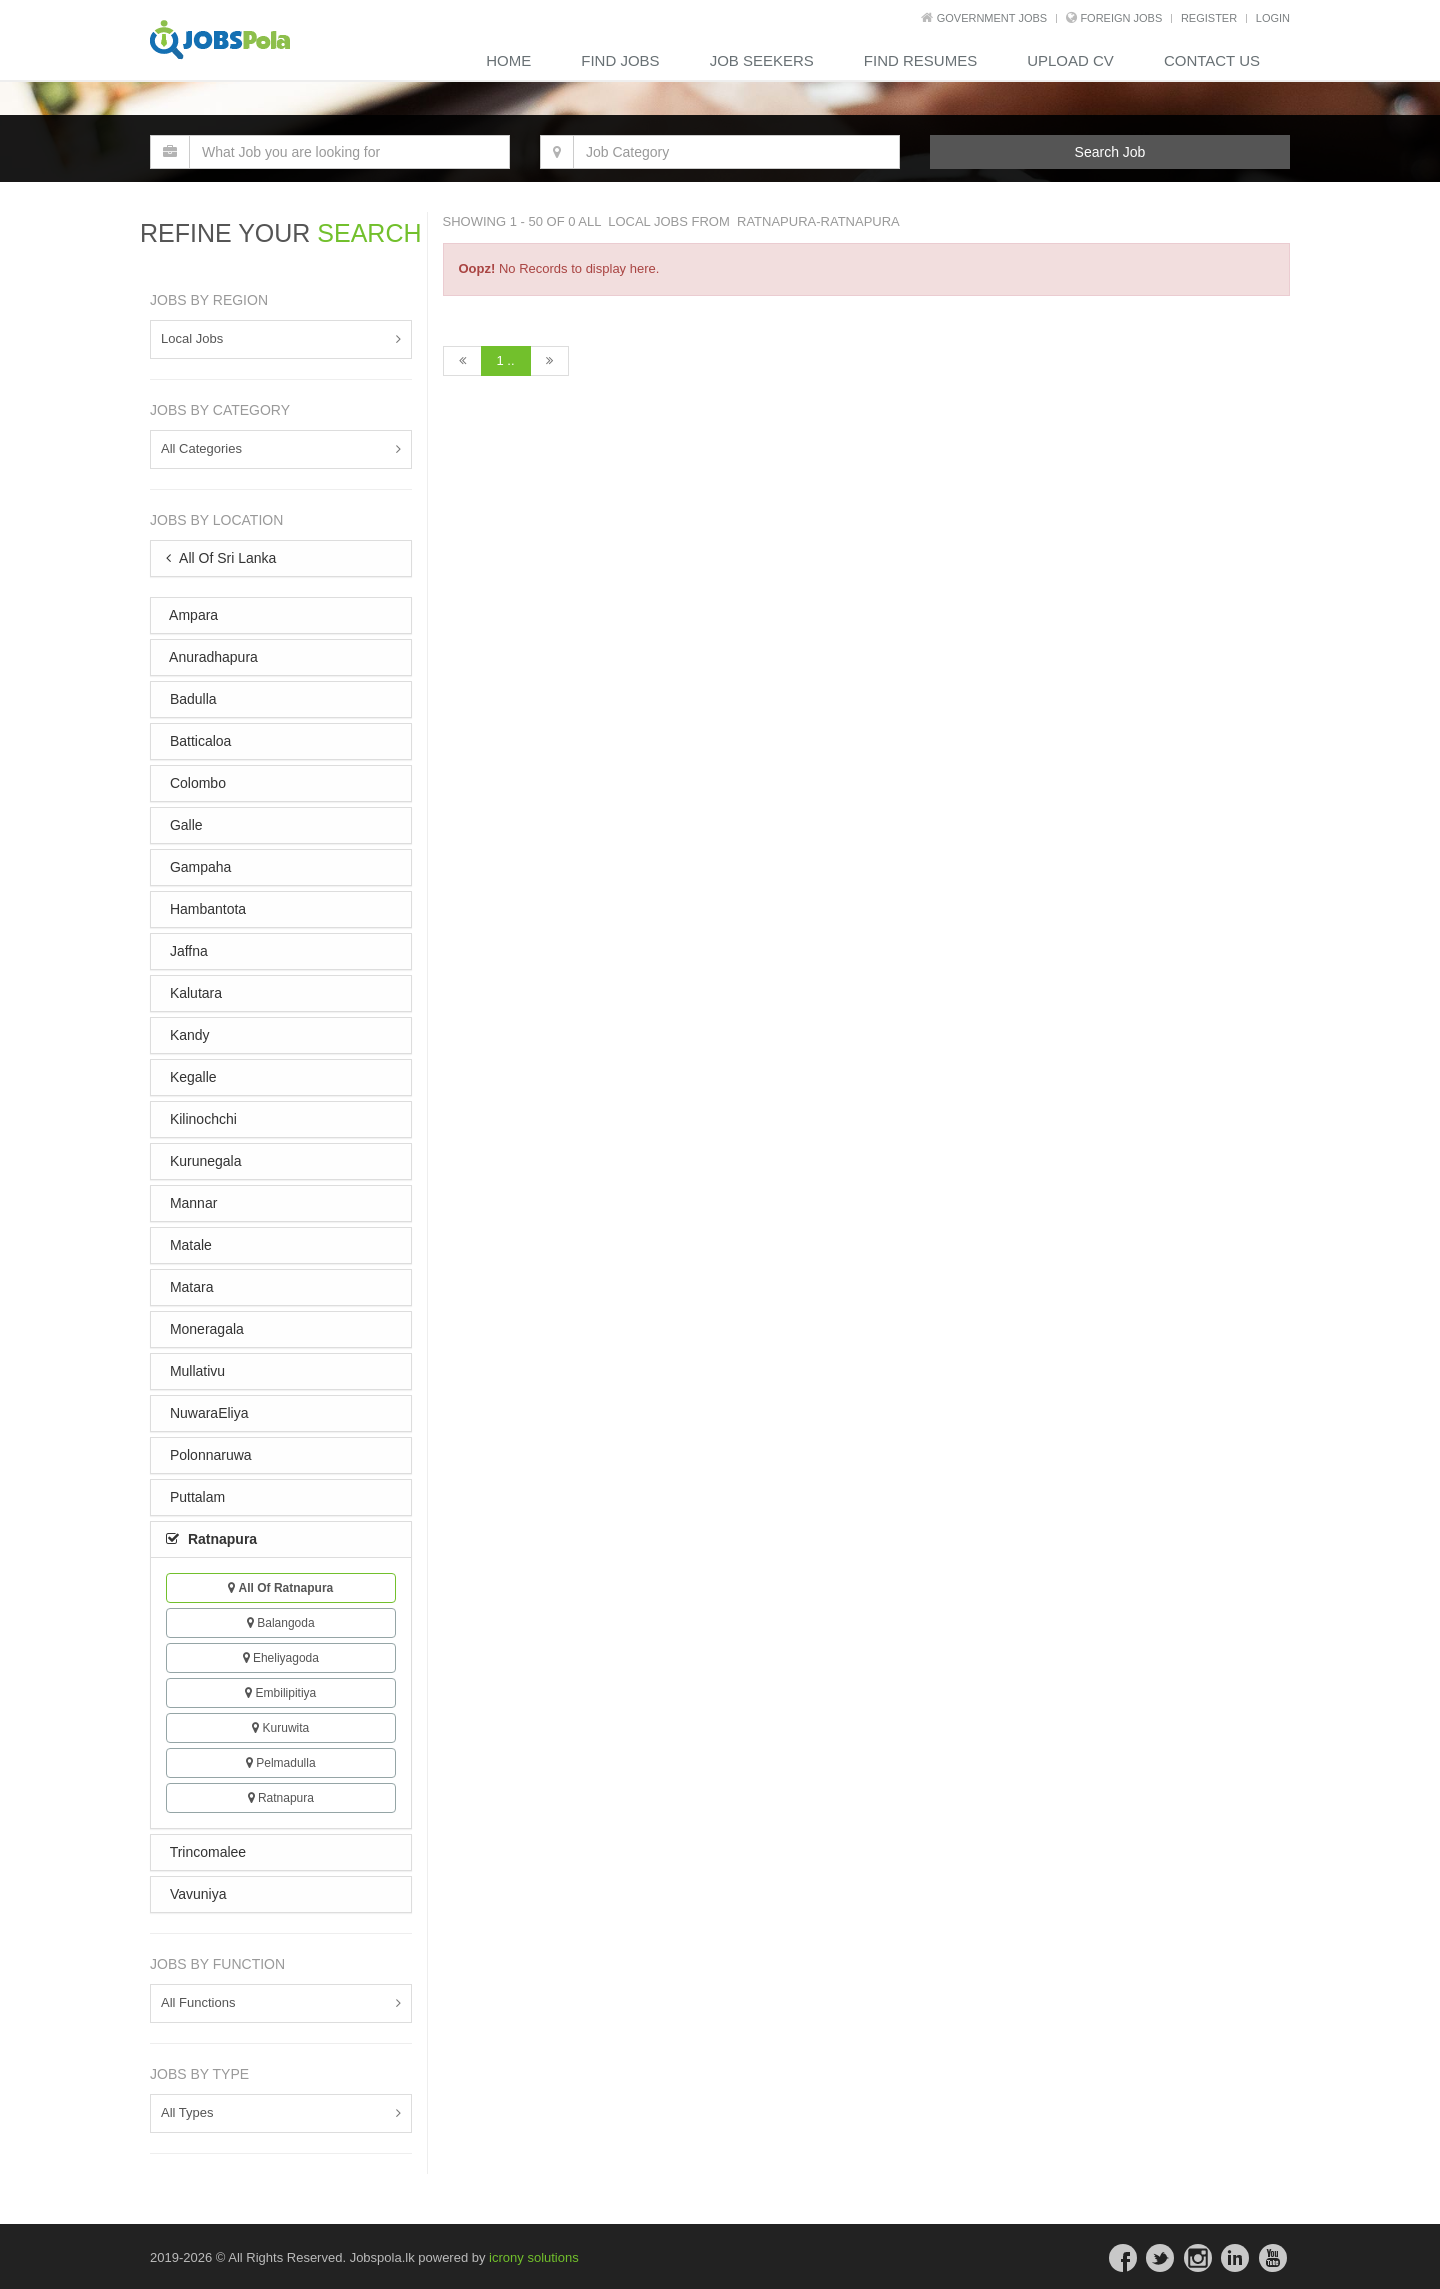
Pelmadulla (281, 1763)
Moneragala (205, 1329)
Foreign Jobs (1121, 18)
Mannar (191, 1203)
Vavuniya (196, 1894)
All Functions (198, 2002)
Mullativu (195, 1371)
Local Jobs (192, 338)
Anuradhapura (212, 657)
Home (508, 60)
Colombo (196, 783)
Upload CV (1070, 60)
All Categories (201, 448)
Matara (189, 1287)
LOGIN (1273, 18)
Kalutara (194, 993)
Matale (189, 1245)
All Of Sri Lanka (221, 558)
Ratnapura (281, 1798)
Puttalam (195, 1497)
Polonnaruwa (209, 1455)
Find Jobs (620, 60)
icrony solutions (534, 2257)
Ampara (192, 615)
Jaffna (187, 951)
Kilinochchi (201, 1119)
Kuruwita (280, 1728)
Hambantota (206, 909)
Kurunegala (204, 1161)
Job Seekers (762, 60)
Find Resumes (920, 60)
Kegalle (191, 1077)
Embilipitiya (280, 1693)
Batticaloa (198, 741)
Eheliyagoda (281, 1658)
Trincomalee (206, 1852)
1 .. (506, 360)
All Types (187, 2112)
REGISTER (1209, 18)
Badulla (191, 699)
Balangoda (281, 1623)
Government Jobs (992, 18)
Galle (184, 825)
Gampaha (198, 867)
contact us (1212, 60)
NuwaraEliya (207, 1413)
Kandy (188, 1035)
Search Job (1110, 152)
